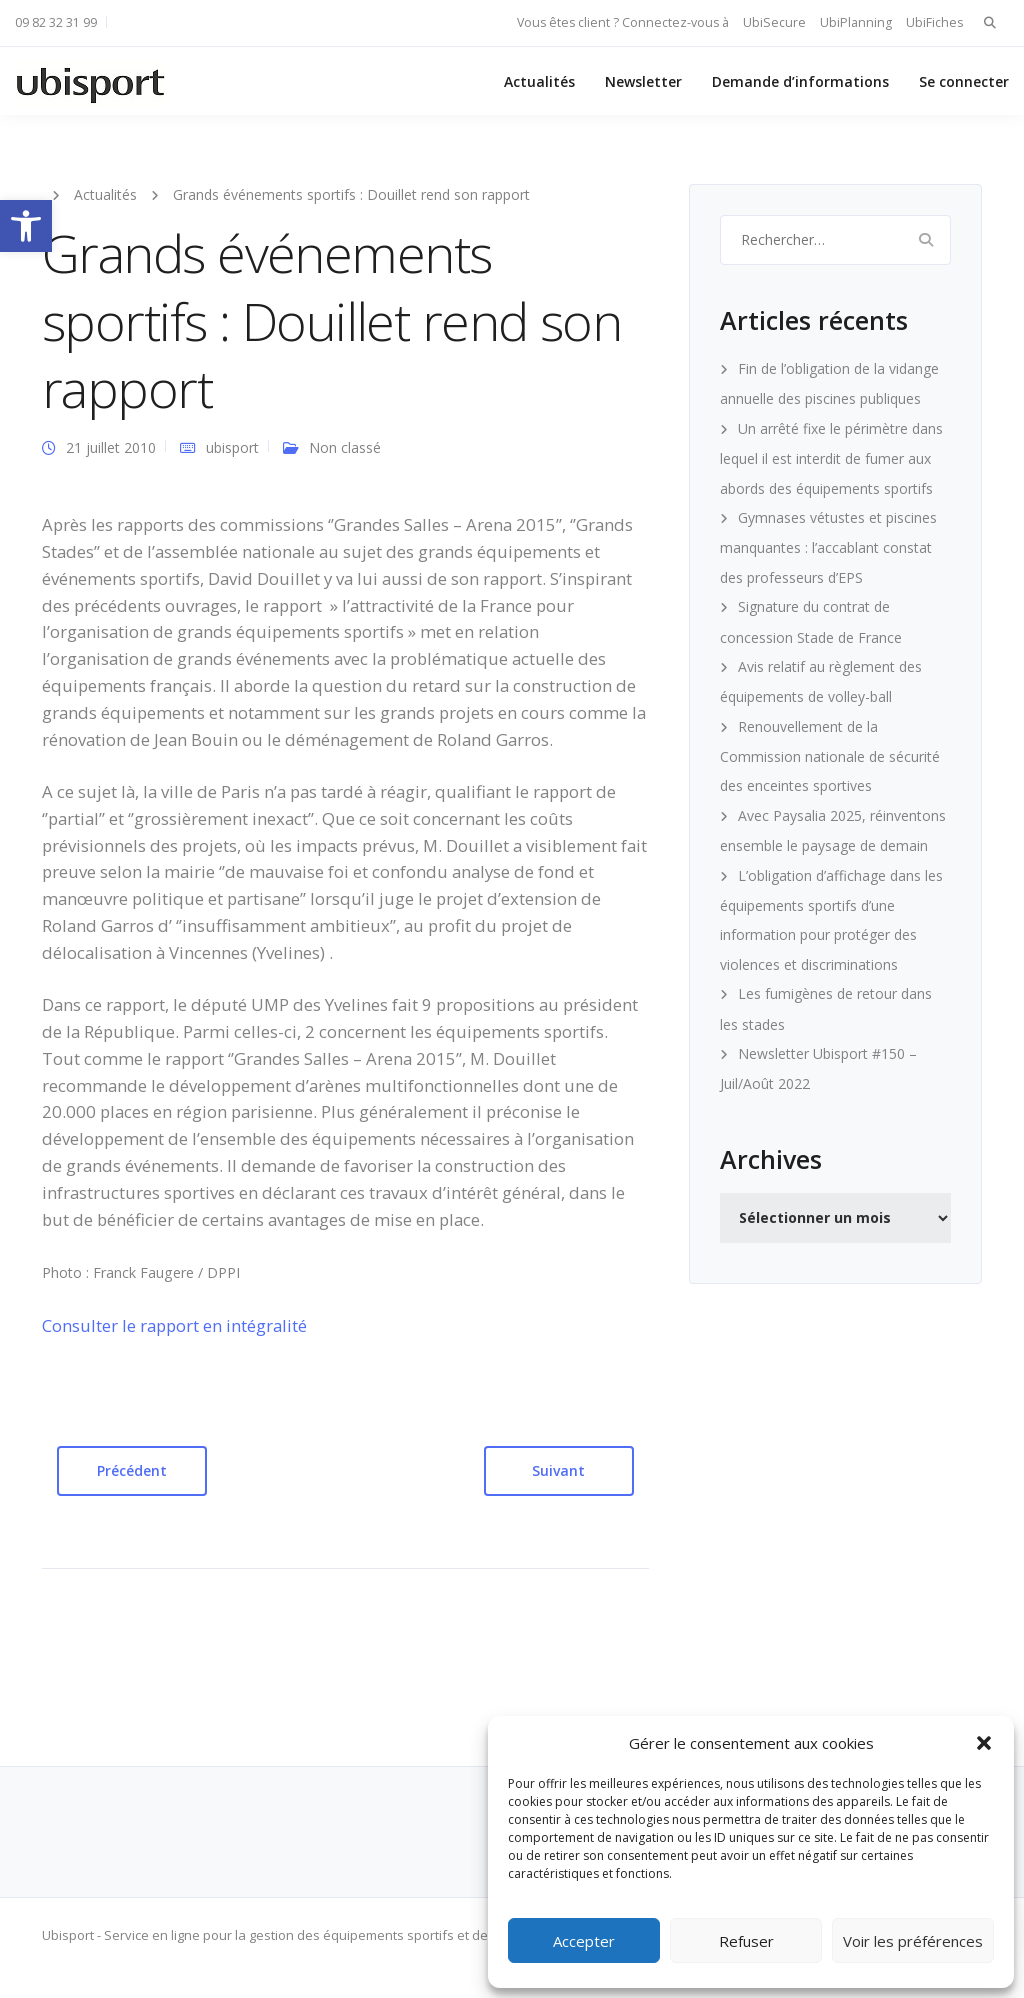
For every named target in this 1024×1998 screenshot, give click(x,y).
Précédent (132, 1470)
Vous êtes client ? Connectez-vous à (623, 22)
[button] (26, 226)
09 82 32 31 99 (56, 22)
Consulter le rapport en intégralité (174, 1325)
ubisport (232, 447)
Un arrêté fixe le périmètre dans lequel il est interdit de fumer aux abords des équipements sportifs (831, 458)
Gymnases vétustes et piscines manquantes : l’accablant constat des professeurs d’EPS (828, 547)
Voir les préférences (913, 1941)
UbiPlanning (856, 22)
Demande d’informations (800, 81)
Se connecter (964, 81)
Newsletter (643, 81)
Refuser (746, 1941)
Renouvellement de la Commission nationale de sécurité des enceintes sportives (830, 756)
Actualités (539, 81)
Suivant (558, 1470)
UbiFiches (934, 22)
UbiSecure (774, 22)
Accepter (584, 1941)
